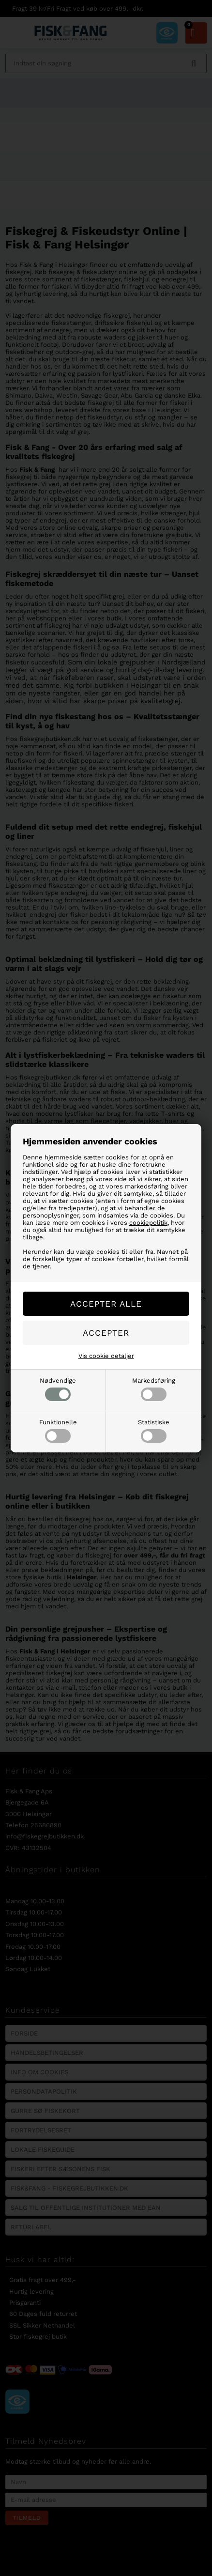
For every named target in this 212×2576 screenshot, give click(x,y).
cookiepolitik (148, 1222)
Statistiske (153, 1431)
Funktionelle (58, 1431)
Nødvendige (58, 1389)
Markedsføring (153, 1389)
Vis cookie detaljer (106, 1355)
